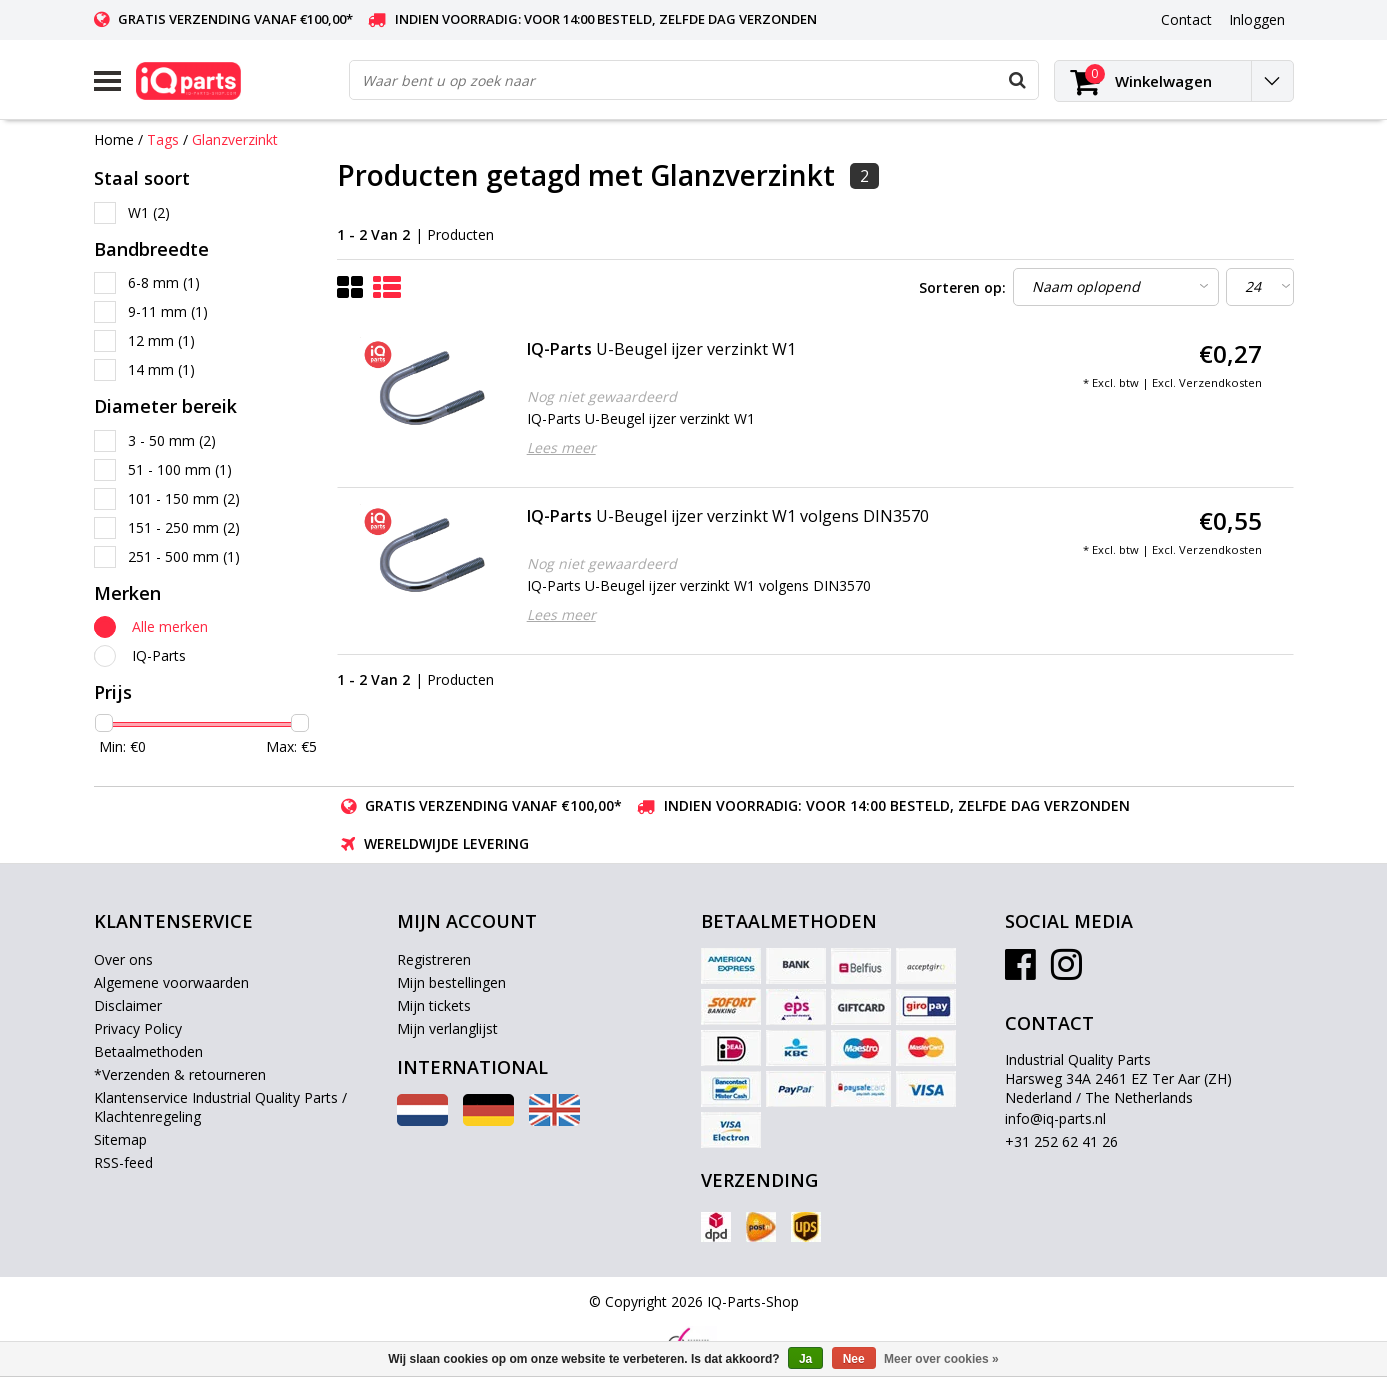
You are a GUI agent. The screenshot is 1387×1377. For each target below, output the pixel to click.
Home (114, 139)
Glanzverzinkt (235, 139)
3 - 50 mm (172, 440)
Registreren (434, 959)
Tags (163, 139)
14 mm (161, 369)
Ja (805, 1359)
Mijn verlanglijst (447, 1028)
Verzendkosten (1220, 382)
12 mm (161, 340)
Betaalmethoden (148, 1051)
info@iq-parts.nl (1055, 1118)
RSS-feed (123, 1162)
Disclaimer (128, 1005)
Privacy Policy (138, 1028)
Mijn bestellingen (451, 982)
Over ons (123, 959)
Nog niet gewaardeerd (602, 396)
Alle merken (170, 626)
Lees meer (561, 447)
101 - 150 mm (184, 498)
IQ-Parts (159, 655)
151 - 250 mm (184, 527)
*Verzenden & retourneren (180, 1074)
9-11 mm (168, 311)
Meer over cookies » (941, 1359)
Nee (854, 1359)
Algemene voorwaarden (171, 982)
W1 (149, 212)
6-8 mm (164, 282)
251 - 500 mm (184, 556)
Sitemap (120, 1139)
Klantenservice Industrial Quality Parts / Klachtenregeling (220, 1107)
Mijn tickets (434, 1005)
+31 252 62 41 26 (1061, 1141)
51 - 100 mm (180, 469)
